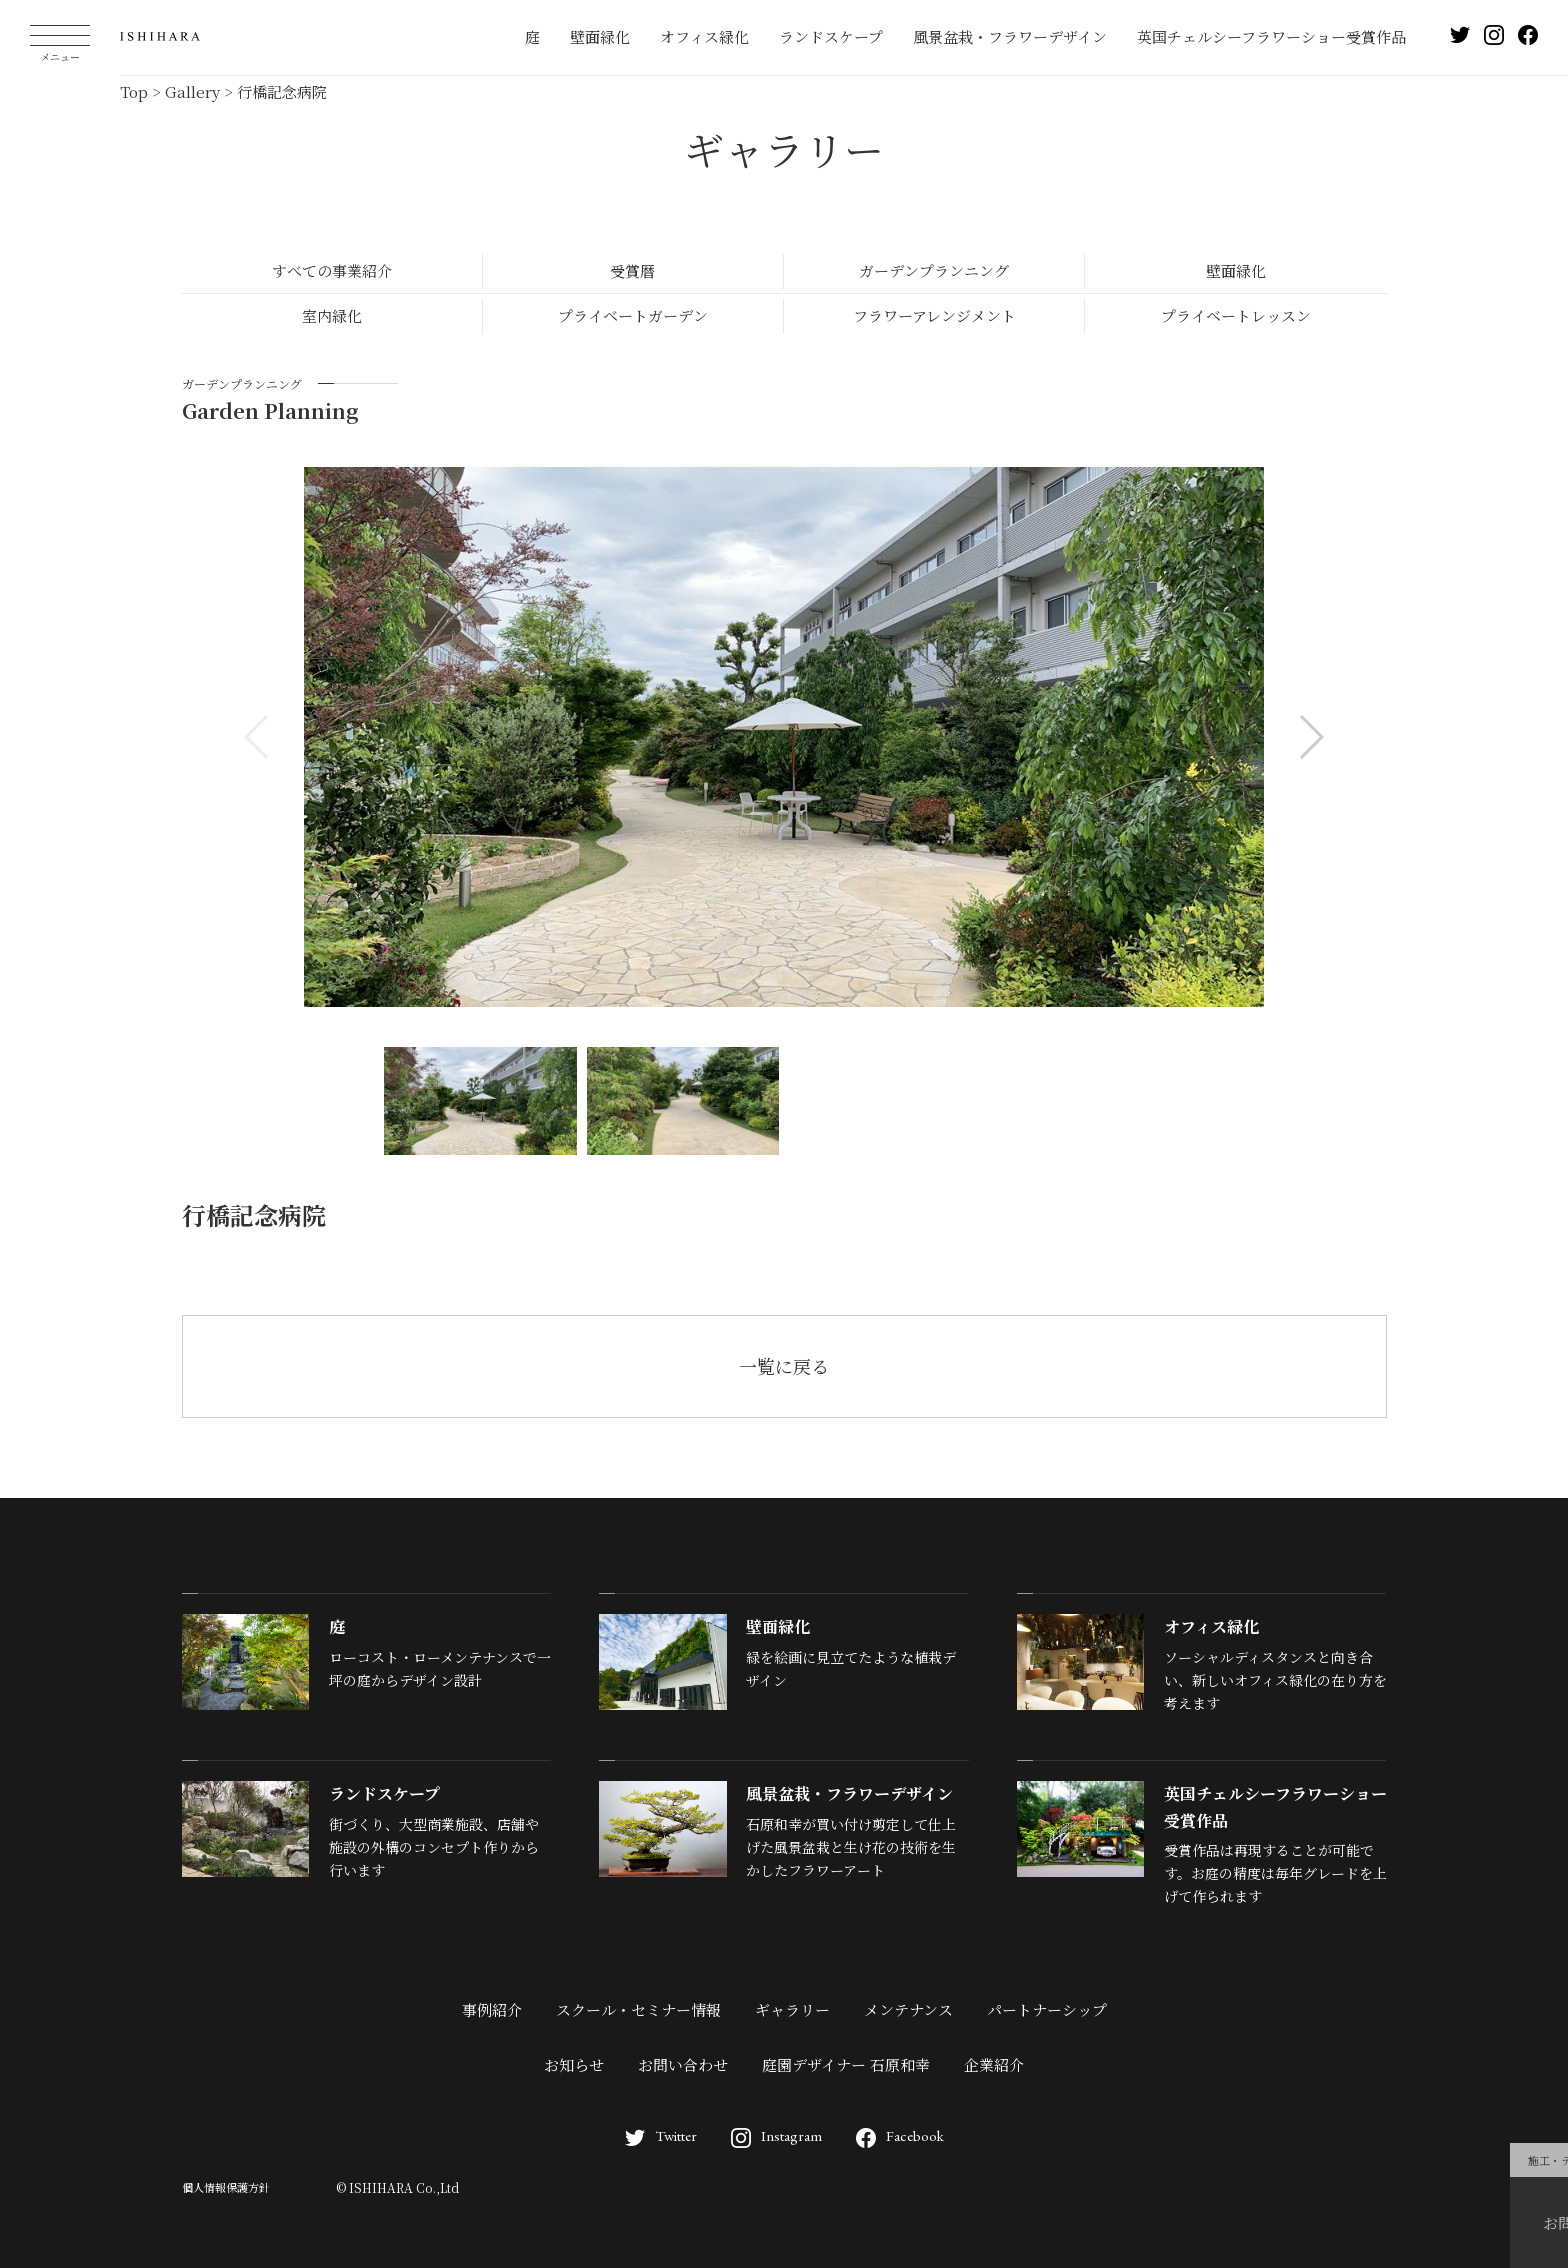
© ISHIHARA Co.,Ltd (397, 2187)
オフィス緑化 (704, 36)
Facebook (900, 2135)
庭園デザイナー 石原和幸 (846, 2064)
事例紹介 (492, 2009)
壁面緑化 (600, 36)
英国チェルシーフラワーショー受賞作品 (1271, 36)
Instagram (776, 2135)
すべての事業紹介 (332, 270)
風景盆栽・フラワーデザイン (1010, 36)
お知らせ (574, 2064)
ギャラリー (792, 2009)
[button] (1310, 737)
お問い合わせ (683, 2064)
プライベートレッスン (1236, 315)
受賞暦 (632, 270)
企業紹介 (994, 2064)
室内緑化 (332, 315)
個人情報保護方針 (226, 2187)
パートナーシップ (1047, 2009)
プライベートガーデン (633, 315)
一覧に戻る (784, 1366)
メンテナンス (908, 2009)
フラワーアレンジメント (934, 315)
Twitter (661, 2135)
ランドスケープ (831, 36)
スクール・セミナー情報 (638, 2009)
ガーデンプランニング (934, 270)
